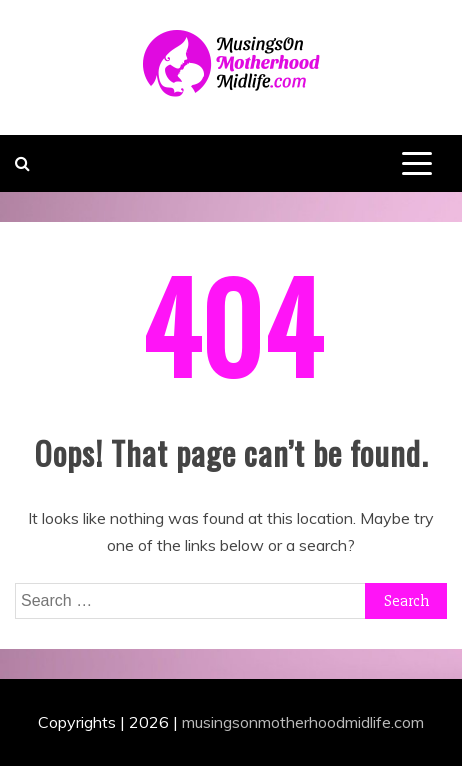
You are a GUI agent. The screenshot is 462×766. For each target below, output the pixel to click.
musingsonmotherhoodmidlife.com (303, 722)
